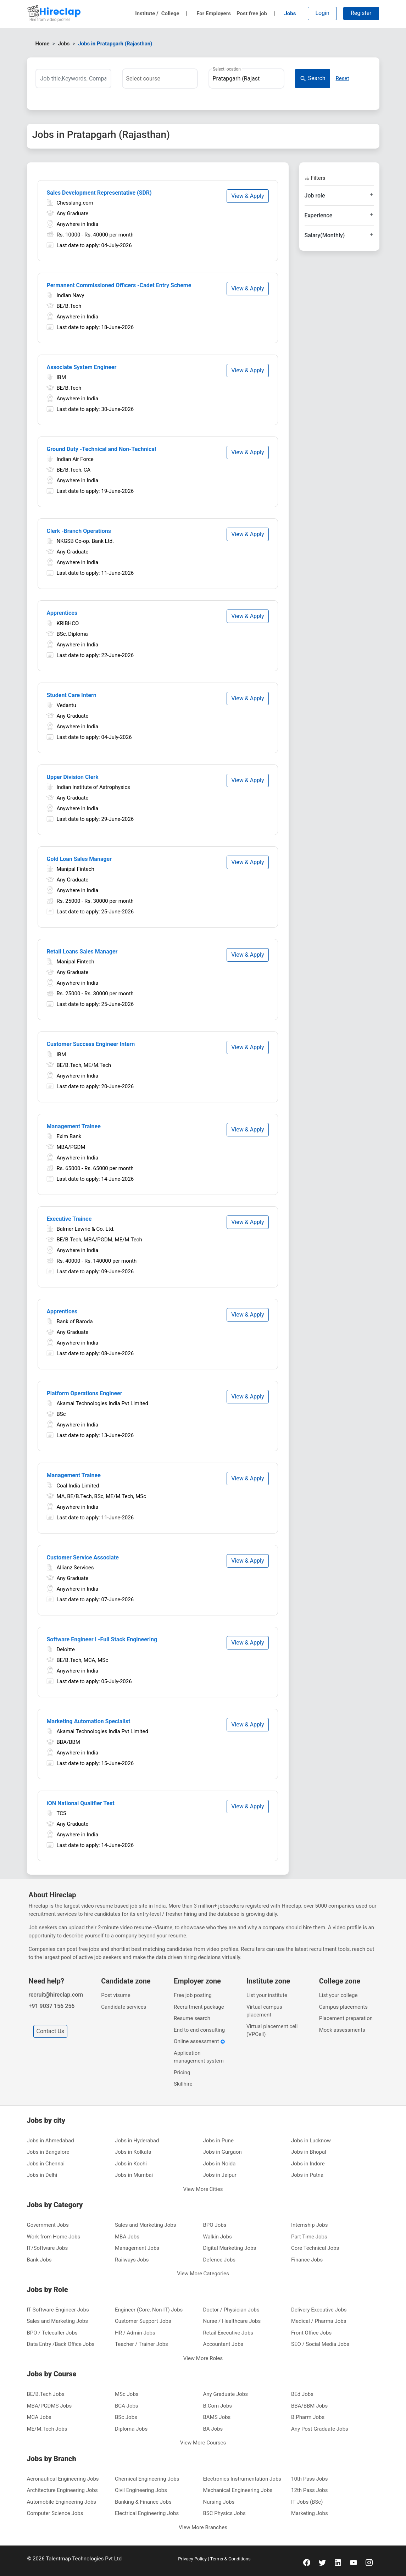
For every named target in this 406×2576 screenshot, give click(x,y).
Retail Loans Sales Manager (82, 951)
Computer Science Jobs (55, 2513)
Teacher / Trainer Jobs (141, 2344)
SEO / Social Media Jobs (320, 2344)
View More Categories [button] (203, 2273)
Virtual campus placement (264, 2011)
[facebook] (307, 2562)
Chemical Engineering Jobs (147, 2479)
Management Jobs (137, 2248)
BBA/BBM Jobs (309, 2406)
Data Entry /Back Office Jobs (61, 2344)
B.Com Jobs (217, 2406)
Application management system (199, 2057)
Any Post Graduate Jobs (319, 2429)
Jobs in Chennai (46, 2163)
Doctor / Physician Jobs (231, 2310)
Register (361, 13)
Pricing (182, 2072)
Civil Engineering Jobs (141, 2490)
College (174, 13)
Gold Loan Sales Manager (79, 859)
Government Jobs (48, 2225)
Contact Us (51, 2031)
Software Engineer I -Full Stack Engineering (102, 1639)
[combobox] (160, 79)
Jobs (290, 13)
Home (42, 43)
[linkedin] (338, 2562)
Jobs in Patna (307, 2175)
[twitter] (322, 2562)
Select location (227, 69)
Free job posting (193, 1995)
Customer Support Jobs (143, 2321)
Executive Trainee (69, 1218)
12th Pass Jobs (309, 2490)
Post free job (256, 13)
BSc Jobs (126, 2417)
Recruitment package (199, 2007)
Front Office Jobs (311, 2333)
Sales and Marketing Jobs (145, 2225)
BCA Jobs (126, 2406)
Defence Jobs (219, 2260)
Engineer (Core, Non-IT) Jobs (149, 2310)
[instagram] (369, 2562)
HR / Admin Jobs (135, 2333)
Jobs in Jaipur (220, 2175)
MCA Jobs (39, 2417)
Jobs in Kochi (131, 2163)
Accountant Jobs (223, 2344)
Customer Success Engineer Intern (91, 1044)
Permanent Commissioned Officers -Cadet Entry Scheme (119, 285)
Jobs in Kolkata (133, 2152)
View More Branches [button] (203, 2527)
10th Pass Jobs (309, 2479)
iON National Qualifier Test (81, 1803)
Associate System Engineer (82, 367)
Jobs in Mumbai (134, 2175)
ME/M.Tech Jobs (47, 2429)
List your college (338, 1995)
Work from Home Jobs (53, 2236)
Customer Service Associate (83, 1557)
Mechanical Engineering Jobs (238, 2490)
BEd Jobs (302, 2394)
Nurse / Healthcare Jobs (232, 2321)
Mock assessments (342, 2030)
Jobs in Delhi (42, 2175)
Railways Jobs (132, 2260)
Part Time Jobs (309, 2236)
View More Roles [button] (203, 2358)
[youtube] (353, 2562)
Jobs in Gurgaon (222, 2152)
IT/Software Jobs (47, 2248)
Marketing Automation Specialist (88, 1721)
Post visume (115, 1995)
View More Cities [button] (203, 2189)
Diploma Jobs (131, 2429)
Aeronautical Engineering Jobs (63, 2479)
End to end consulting (199, 2030)
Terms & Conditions (230, 2558)
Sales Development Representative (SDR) (99, 192)
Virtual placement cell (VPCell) (272, 2030)
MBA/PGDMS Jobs (49, 2406)
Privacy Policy (193, 2558)
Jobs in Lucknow (311, 2140)
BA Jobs (213, 2429)
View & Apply (247, 196)
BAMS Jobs (217, 2417)
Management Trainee (74, 1126)
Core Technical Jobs (315, 2248)
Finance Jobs (307, 2260)
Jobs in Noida (219, 2163)
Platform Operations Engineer (84, 1393)
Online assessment (199, 2041)
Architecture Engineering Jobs (62, 2490)
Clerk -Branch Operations (79, 531)
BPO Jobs (215, 2225)
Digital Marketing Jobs (229, 2248)
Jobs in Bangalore (48, 2152)
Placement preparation (346, 2018)
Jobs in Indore (308, 2163)
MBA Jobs (127, 2236)
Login (322, 13)
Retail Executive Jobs (228, 2333)
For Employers (213, 13)
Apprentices (62, 613)
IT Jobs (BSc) (307, 2502)
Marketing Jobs (309, 2513)
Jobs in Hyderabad (137, 2140)
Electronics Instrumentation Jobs (242, 2479)
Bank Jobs (39, 2260)
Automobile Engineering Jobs (61, 2502)
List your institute (266, 1995)
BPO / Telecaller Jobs (52, 2333)
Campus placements (343, 2007)
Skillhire (183, 2084)
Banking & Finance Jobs (143, 2502)
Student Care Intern (71, 695)
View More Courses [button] (203, 2442)
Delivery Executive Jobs (319, 2310)
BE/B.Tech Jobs (46, 2394)
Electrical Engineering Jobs (147, 2513)
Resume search (192, 2018)
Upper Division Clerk (73, 777)
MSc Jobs (127, 2394)
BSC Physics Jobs (224, 2513)
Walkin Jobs (217, 2236)
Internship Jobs (309, 2225)
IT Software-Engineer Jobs (58, 2310)
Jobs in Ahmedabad (50, 2140)
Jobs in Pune (218, 2140)
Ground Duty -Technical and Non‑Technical (101, 449)
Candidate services (123, 2007)
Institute (146, 13)
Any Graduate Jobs (225, 2394)
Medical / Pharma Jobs (318, 2321)
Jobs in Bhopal (308, 2152)
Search (313, 78)
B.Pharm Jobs (307, 2417)
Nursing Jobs (219, 2502)
